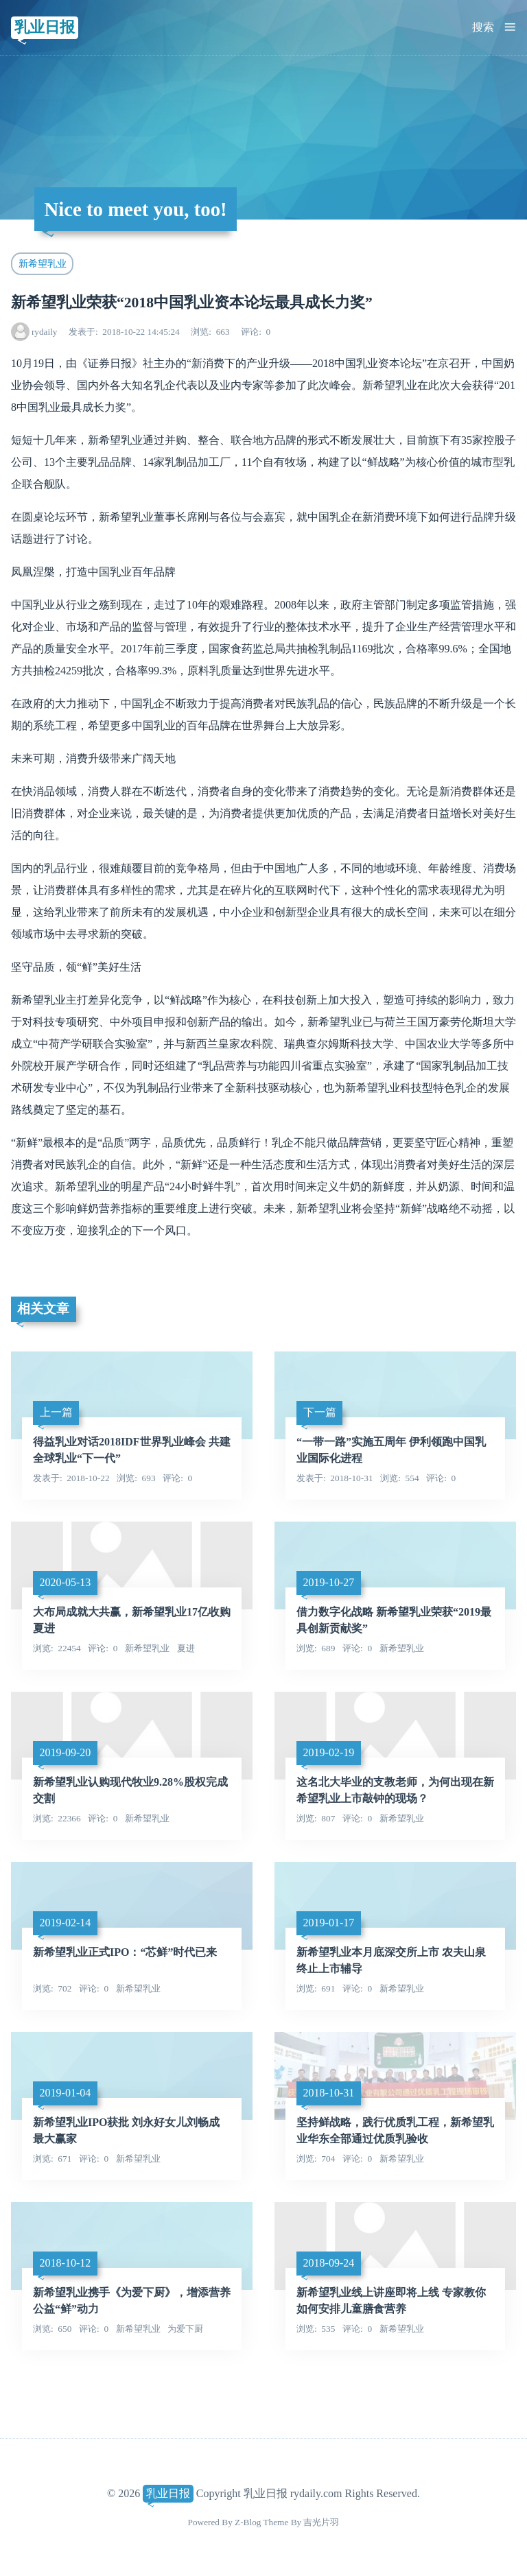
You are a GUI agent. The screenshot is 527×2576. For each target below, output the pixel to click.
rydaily (45, 332)
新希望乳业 (43, 263)
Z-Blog (248, 2522)
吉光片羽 (321, 2522)
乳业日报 (44, 27)
